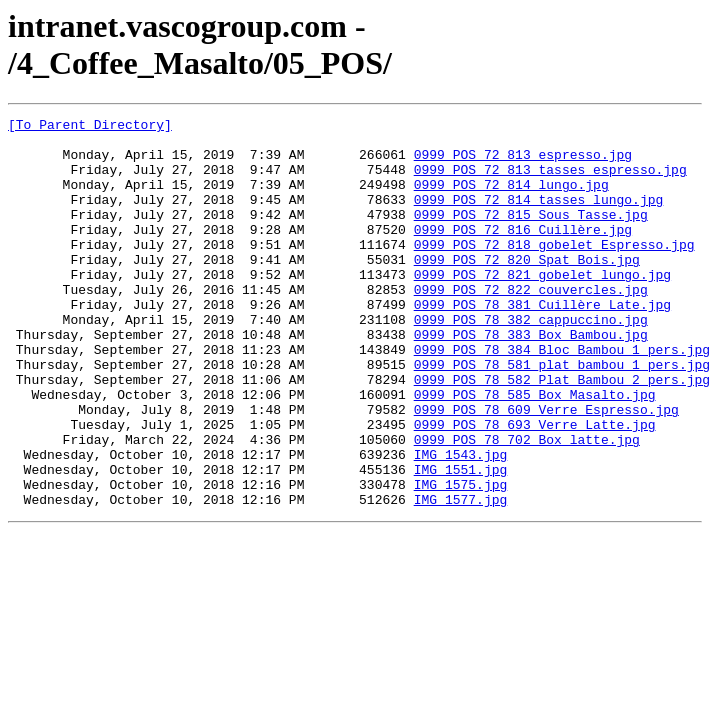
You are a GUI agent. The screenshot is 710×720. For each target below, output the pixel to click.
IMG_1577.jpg (461, 577)
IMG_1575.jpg (461, 559)
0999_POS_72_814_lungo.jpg (511, 199)
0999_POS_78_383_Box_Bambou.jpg (531, 379)
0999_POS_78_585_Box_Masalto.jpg (535, 451)
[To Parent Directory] (90, 127)
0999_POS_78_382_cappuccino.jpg (531, 361)
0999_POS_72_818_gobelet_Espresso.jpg (554, 271)
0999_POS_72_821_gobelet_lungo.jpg (542, 307)
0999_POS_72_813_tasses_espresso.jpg (550, 181)
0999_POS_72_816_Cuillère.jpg (523, 253)
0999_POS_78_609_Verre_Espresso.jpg (546, 469)
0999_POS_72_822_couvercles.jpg (531, 325)
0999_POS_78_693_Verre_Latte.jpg (535, 487)
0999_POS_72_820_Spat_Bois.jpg (527, 289)
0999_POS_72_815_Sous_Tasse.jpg (531, 235)
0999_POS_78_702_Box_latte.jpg (527, 505)
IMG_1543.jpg (461, 523)
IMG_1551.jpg (461, 541)
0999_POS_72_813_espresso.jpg (523, 163)
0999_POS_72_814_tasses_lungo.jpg (539, 217)
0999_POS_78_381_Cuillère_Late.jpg (542, 343)
